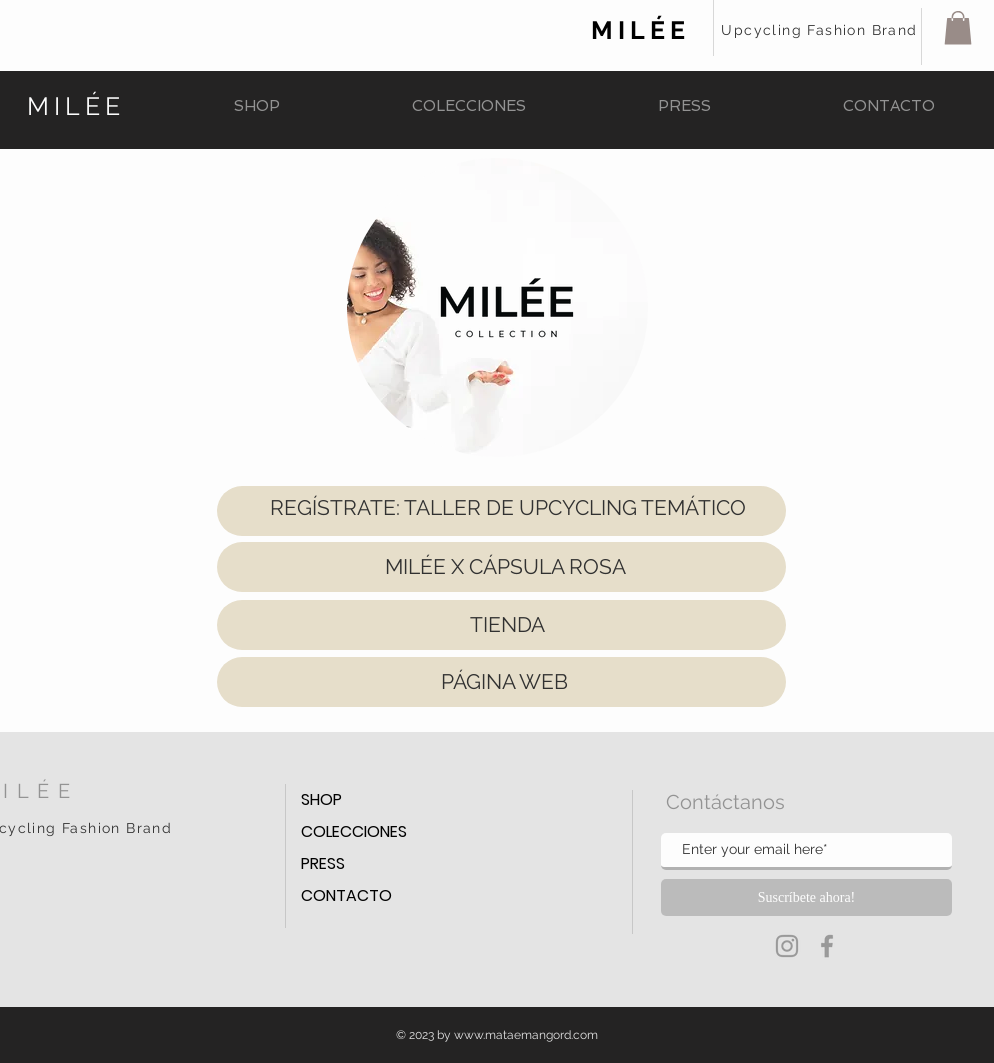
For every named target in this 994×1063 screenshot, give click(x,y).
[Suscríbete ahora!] (806, 897)
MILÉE (640, 30)
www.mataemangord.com (526, 1035)
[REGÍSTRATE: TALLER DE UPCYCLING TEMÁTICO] (507, 507)
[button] (958, 27)
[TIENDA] (507, 625)
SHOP (321, 799)
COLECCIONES (354, 831)
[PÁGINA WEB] (504, 682)
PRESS (323, 863)
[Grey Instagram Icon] (787, 946)
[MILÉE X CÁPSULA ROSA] (505, 567)
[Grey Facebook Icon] (827, 946)
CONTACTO (346, 895)
